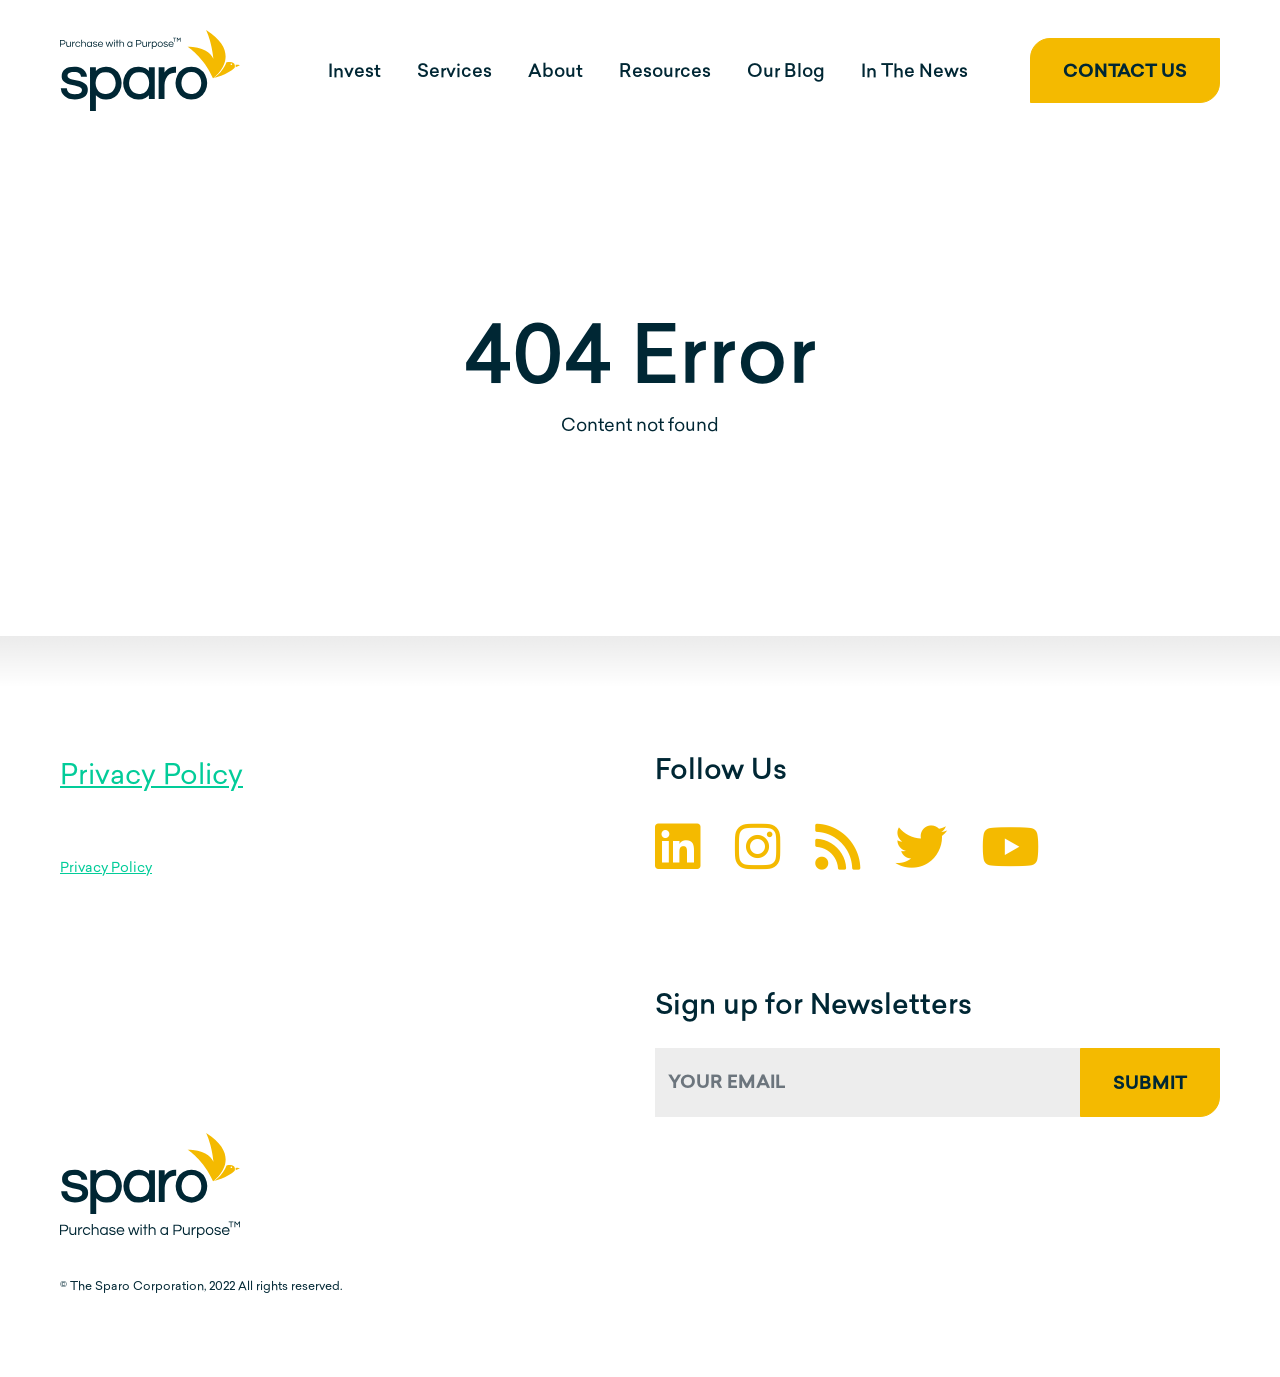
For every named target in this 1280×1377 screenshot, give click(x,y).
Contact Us (1125, 72)
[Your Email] (868, 1082)
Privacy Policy (151, 777)
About (555, 72)
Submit (1150, 1084)
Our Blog (786, 72)
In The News (914, 72)
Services (454, 72)
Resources (665, 72)
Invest (354, 72)
